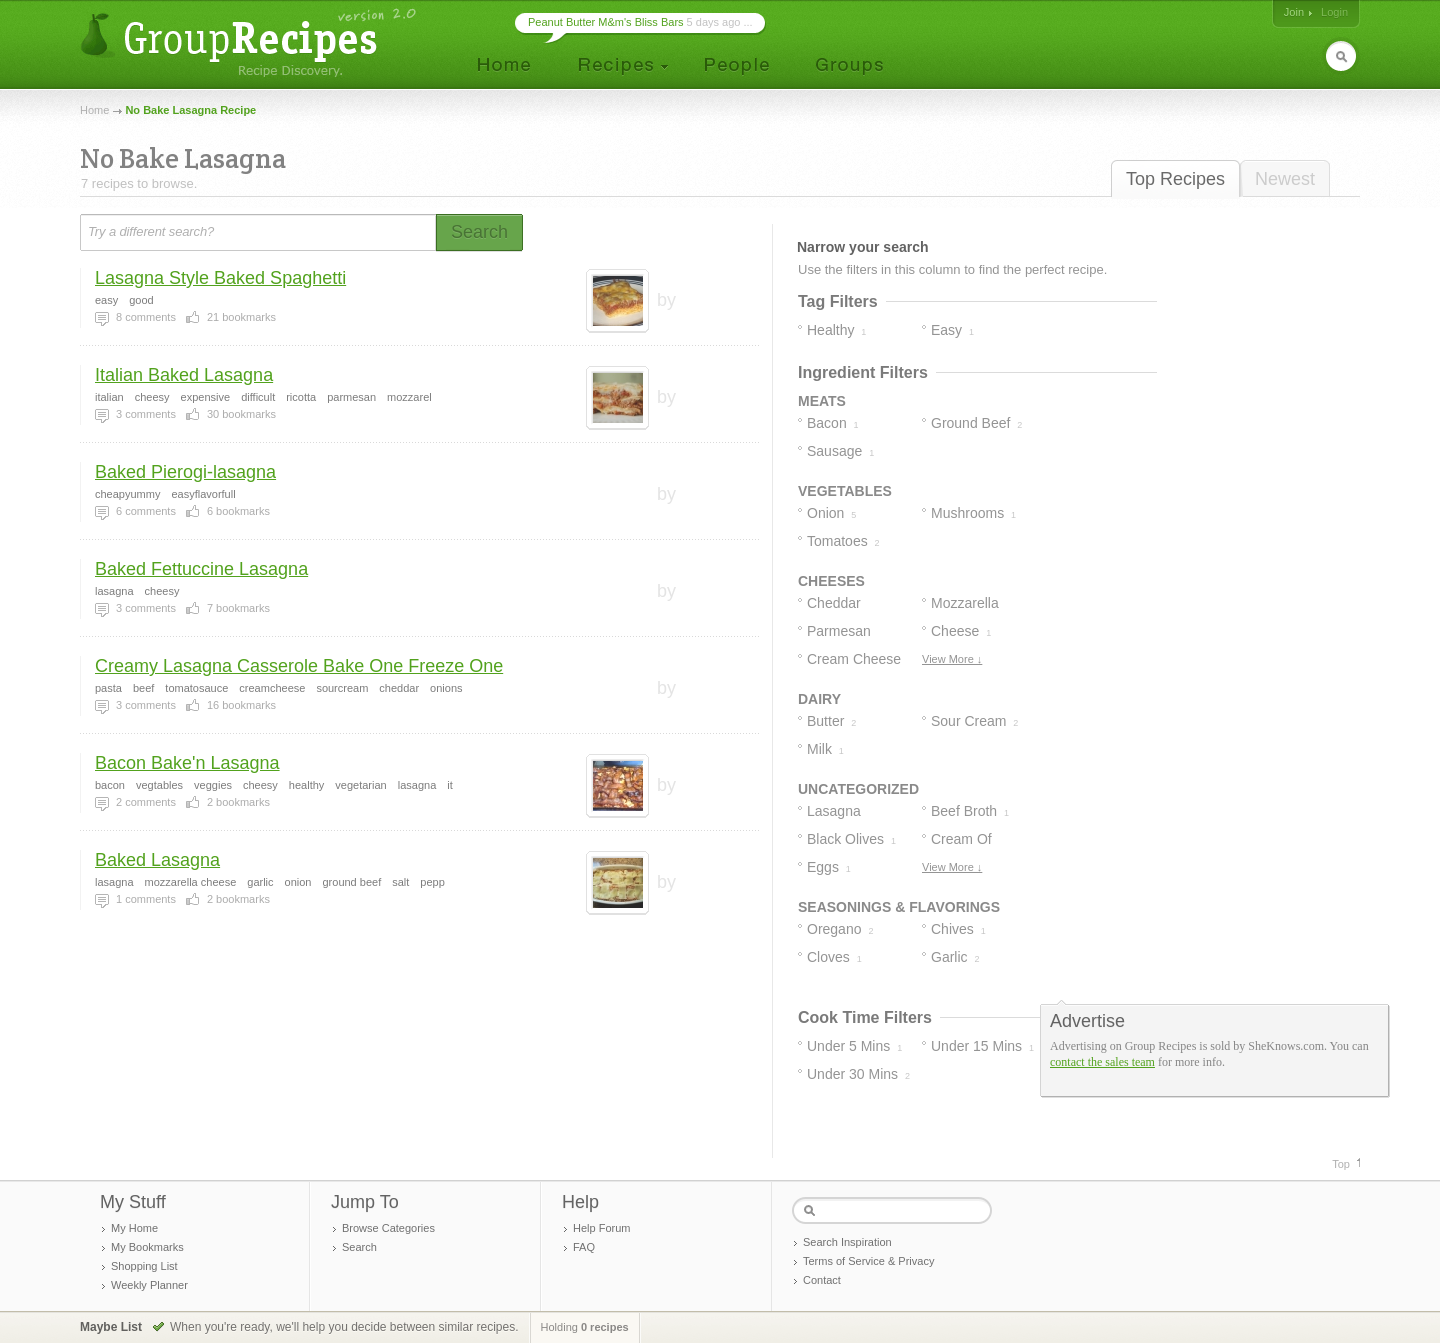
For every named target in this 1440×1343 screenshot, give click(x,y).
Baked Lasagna (157, 860)
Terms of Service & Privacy (868, 1261)
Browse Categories (388, 1228)
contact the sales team (1102, 1062)
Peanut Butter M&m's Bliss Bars (606, 22)
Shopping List (144, 1266)
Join (1294, 12)
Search (359, 1247)
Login (1334, 12)
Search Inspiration (847, 1242)
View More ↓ (952, 659)
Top (1341, 1164)
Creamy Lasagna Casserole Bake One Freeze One (299, 666)
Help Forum (601, 1228)
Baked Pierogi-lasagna (185, 472)
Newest (1285, 179)
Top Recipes (1175, 179)
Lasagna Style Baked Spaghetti (220, 278)
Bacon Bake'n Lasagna (187, 763)
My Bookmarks (147, 1247)
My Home (134, 1228)
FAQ (584, 1247)
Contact (822, 1280)
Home (94, 110)
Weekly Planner (149, 1285)
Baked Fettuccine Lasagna (201, 569)
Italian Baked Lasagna (184, 375)
